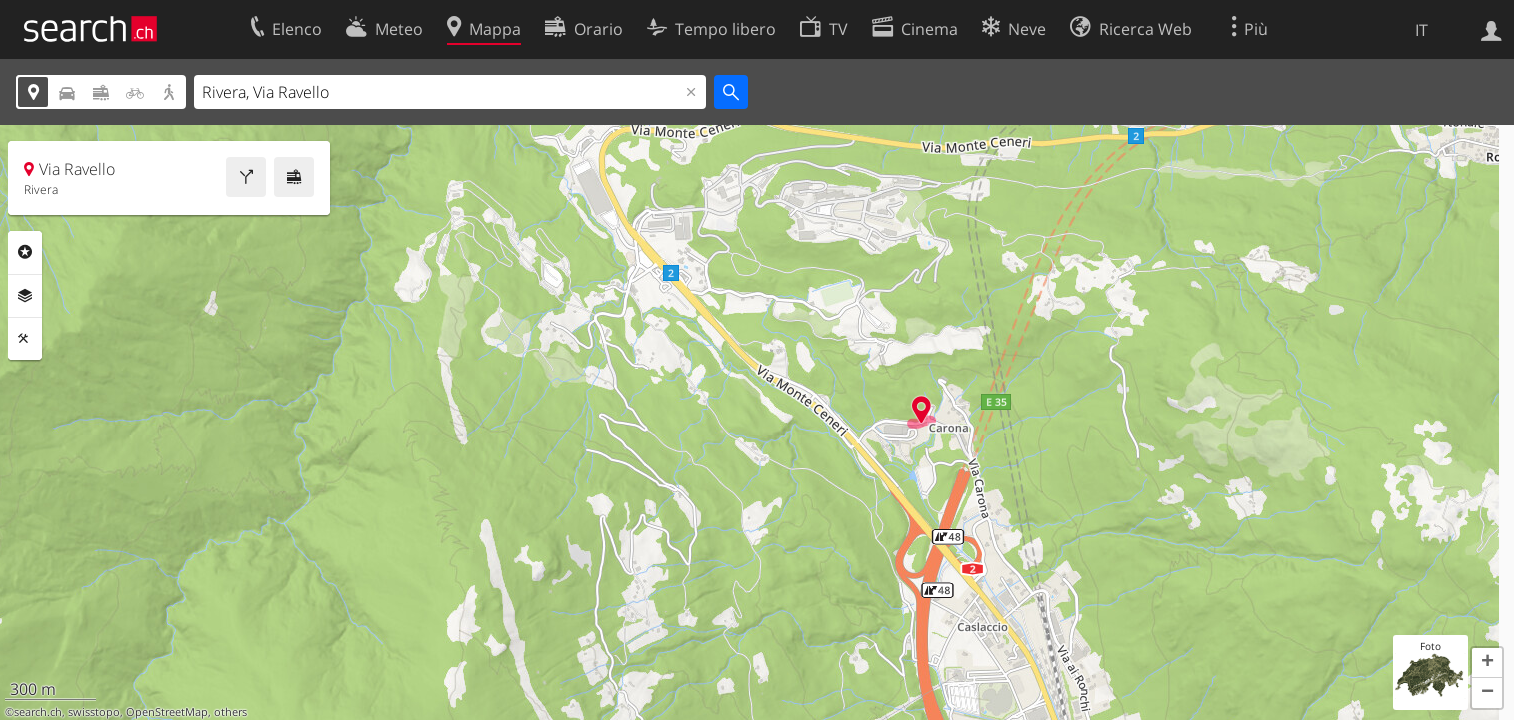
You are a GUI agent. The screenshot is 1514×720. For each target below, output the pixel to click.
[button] (1487, 663)
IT (1421, 30)
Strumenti (25, 339)
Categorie (25, 252)
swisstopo (94, 712)
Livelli (25, 296)
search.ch (38, 712)
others (230, 712)
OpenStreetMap (167, 712)
